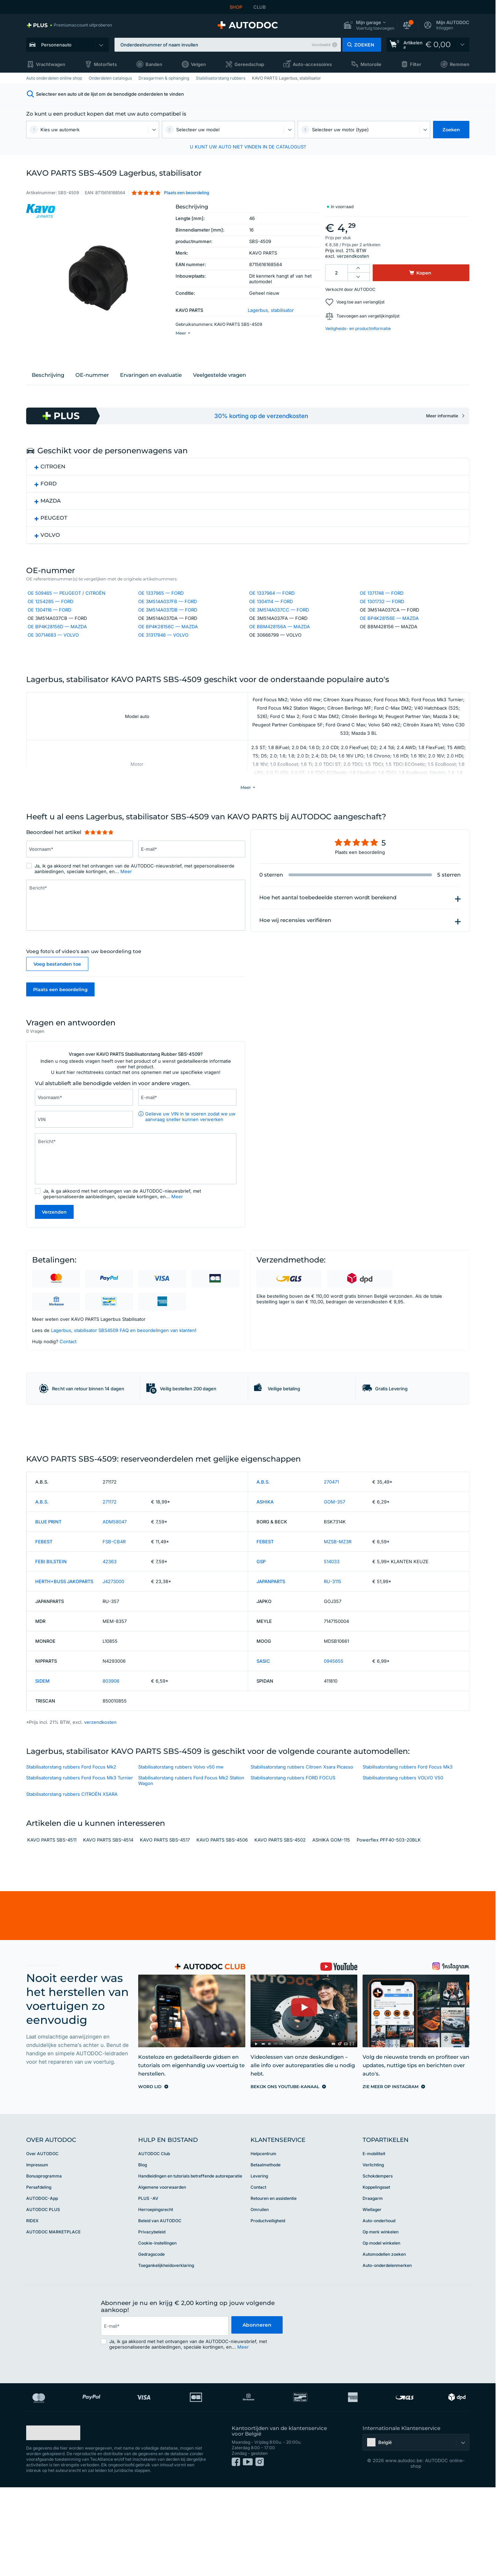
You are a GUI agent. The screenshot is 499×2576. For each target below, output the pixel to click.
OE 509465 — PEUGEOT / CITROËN (66, 602)
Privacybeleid (151, 2320)
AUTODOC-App (42, 2287)
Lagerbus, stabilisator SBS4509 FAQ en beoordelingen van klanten (123, 1364)
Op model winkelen (381, 2331)
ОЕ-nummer (92, 383)
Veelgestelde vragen (219, 383)
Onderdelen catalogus (110, 78)
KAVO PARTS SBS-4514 (108, 1928)
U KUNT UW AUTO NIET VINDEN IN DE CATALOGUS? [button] (248, 146)
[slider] (99, 865)
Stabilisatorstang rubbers (220, 78)
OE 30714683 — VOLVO (53, 644)
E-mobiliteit (374, 2242)
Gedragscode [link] (151, 2343)
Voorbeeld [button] (321, 44)
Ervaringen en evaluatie (151, 383)
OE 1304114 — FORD (271, 611)
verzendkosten (353, 256)
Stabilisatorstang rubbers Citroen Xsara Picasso (302, 1855)
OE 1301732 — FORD (382, 611)
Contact (68, 1375)
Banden (154, 64)
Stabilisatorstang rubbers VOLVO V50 (403, 1866)
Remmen (459, 64)
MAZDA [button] (50, 508)
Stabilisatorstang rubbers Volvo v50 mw (181, 1855)
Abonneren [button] (256, 2414)
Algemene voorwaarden (162, 2275)
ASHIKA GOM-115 (331, 1928)
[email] (164, 2414)
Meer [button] (126, 904)
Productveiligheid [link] (268, 2309)
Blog (142, 2253)
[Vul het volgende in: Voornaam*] (79, 881)
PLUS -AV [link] (148, 2287)
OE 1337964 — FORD (272, 602)
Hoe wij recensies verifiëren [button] (295, 953)
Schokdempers (378, 2264)
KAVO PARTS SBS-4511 (51, 1928)
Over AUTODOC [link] (42, 2242)
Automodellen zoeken (384, 2343)
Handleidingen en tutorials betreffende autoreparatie (190, 2264)
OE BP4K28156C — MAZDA (168, 636)
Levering (259, 2264)
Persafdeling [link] (38, 2275)
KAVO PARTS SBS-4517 (165, 1928)
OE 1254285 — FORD (50, 611)
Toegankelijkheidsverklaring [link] (166, 2354)
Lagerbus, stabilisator (271, 310)
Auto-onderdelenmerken (387, 2354)
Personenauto (56, 44)
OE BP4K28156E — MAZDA (389, 627)
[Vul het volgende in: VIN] (84, 1153)
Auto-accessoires (312, 64)
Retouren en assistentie (274, 2287)
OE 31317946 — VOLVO (163, 644)
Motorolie (370, 64)
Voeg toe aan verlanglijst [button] (360, 302)
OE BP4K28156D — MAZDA (57, 636)
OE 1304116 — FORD (49, 619)
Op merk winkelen (381, 2320)
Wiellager (372, 2298)
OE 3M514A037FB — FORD (167, 611)
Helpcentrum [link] (263, 2242)
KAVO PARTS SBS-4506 (222, 1928)
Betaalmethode (266, 2253)
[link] (69, 25)
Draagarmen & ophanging (164, 78)
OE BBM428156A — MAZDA (279, 636)
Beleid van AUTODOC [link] (159, 2309)
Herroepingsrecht (155, 2298)
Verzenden (54, 1246)
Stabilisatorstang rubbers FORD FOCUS (293, 1866)
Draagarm (373, 2287)
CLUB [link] (259, 7)
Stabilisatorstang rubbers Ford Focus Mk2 (71, 1855)
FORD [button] (48, 491)
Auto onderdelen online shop (54, 78)
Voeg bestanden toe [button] (57, 997)
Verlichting (373, 2253)
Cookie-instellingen (157, 2331)
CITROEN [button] (52, 474)
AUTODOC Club (154, 2242)
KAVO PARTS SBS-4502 (280, 1928)
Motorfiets (105, 64)
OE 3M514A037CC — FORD (279, 619)
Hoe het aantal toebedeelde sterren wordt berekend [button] (327, 930)
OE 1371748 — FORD (381, 602)
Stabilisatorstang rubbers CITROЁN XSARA (72, 1883)
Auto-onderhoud (379, 2309)
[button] (368, 25)
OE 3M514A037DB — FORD (167, 619)
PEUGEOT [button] (53, 525)
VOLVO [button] (50, 543)
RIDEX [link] (32, 2309)
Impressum (37, 2253)
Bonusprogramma (44, 2264)
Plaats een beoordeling (60, 1022)
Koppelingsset (376, 2275)
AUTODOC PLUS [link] (43, 2298)
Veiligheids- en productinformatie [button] (358, 328)
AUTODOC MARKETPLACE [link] (53, 2320)
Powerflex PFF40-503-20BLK (389, 1928)
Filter (415, 64)
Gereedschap (249, 64)
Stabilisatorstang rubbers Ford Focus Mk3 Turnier (79, 1866)
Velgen (198, 64)
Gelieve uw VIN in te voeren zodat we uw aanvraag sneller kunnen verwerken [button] (190, 1150)
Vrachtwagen (50, 64)
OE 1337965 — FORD (161, 602)
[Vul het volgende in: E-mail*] (191, 881)
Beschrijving (48, 383)
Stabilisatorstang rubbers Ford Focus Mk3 (408, 1855)
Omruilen (260, 2298)
